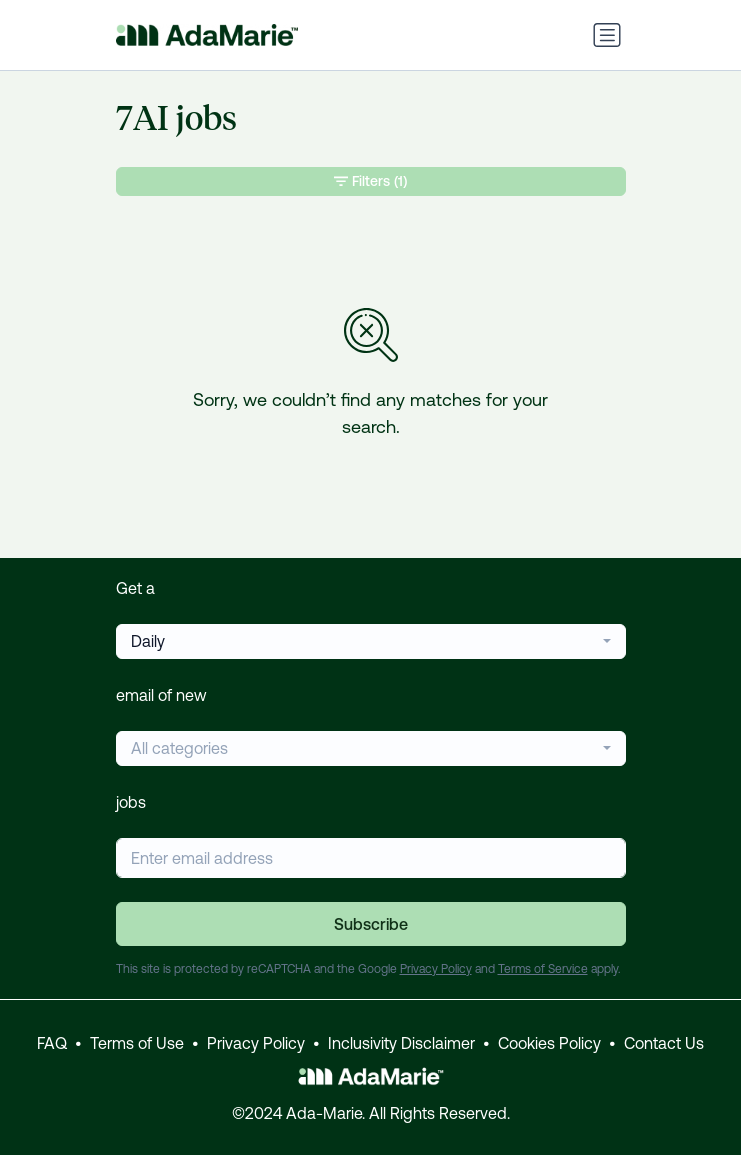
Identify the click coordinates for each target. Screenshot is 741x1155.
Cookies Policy (549, 1043)
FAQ (52, 1043)
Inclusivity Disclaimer (401, 1043)
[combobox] (371, 641)
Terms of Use (137, 1043)
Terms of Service (543, 969)
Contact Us (664, 1043)
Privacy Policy (436, 969)
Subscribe (371, 924)
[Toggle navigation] (607, 35)
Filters (370, 181)
